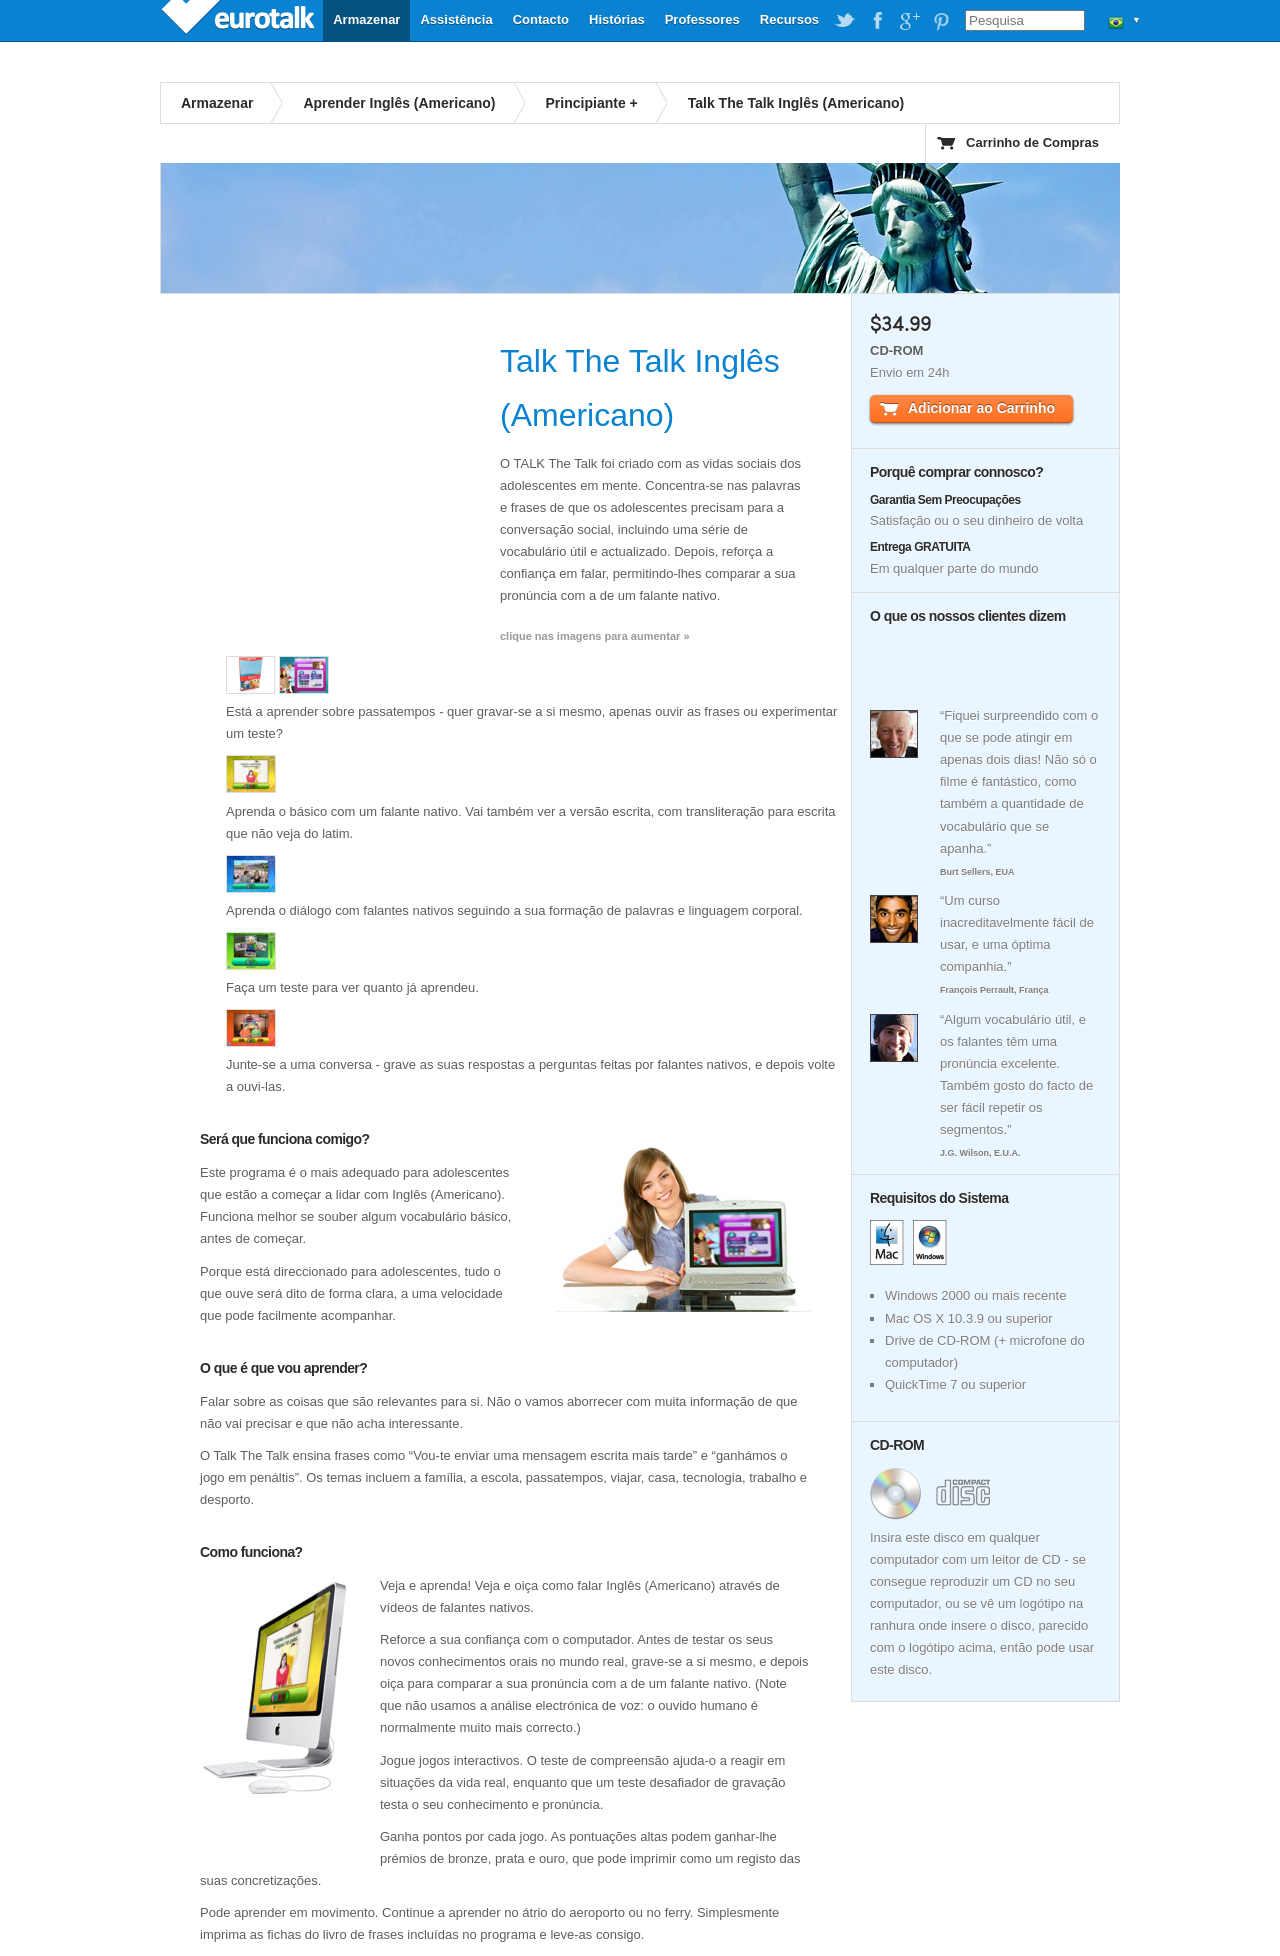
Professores (702, 19)
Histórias (617, 19)
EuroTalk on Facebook (877, 21)
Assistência (456, 19)
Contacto (541, 19)
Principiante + (592, 103)
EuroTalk (240, 20)
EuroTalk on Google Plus (909, 21)
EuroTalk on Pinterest (941, 21)
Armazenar (366, 19)
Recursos (789, 19)
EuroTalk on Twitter (845, 21)
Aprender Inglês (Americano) (399, 103)
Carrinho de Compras (1032, 142)
